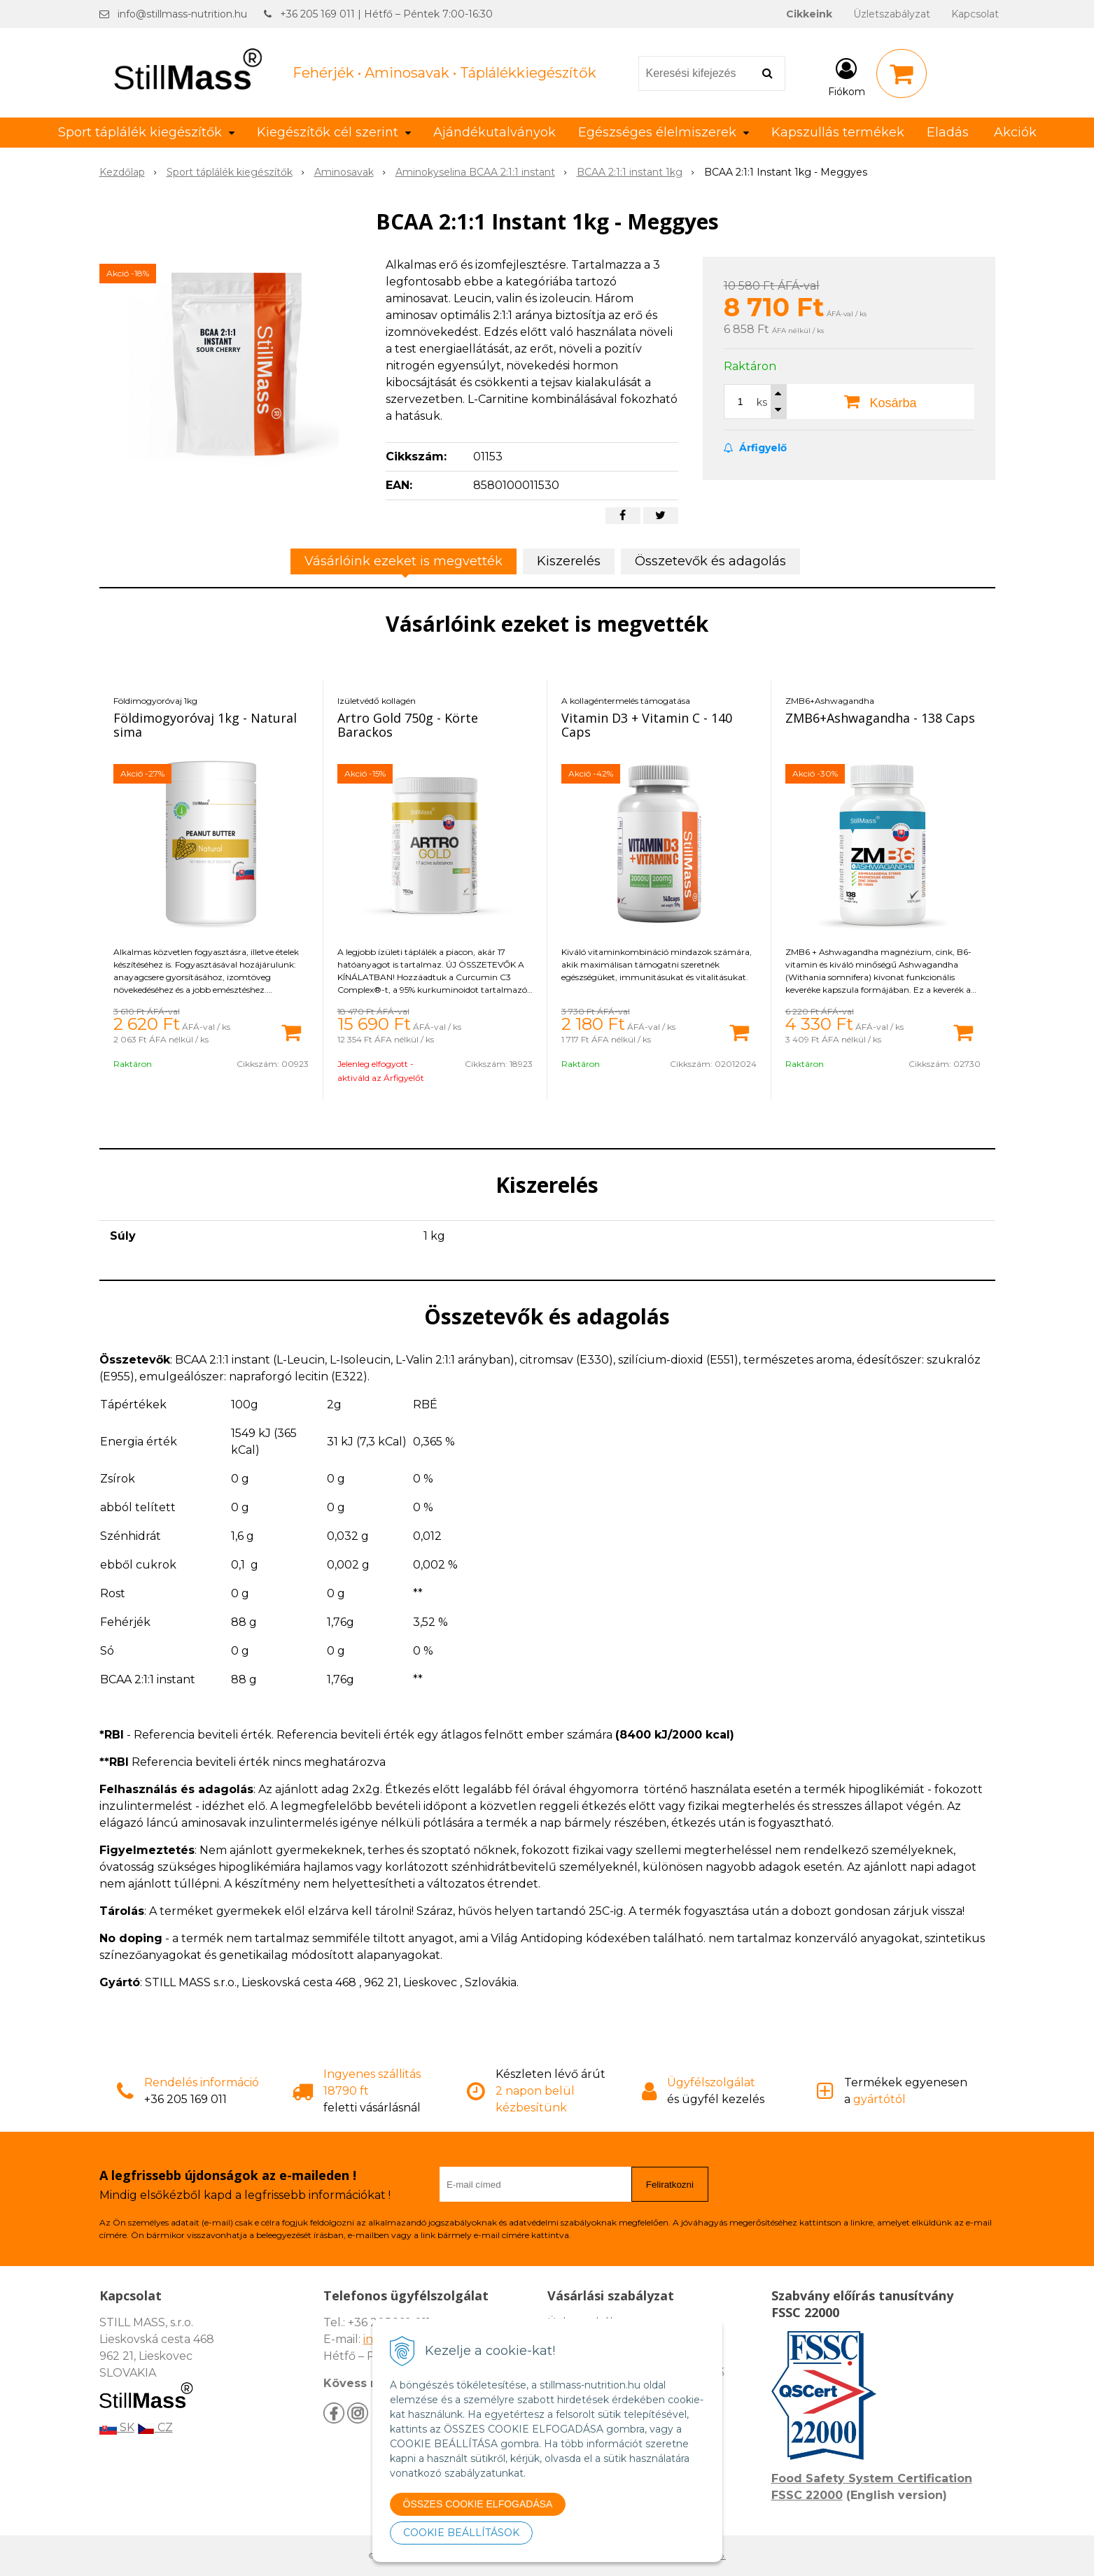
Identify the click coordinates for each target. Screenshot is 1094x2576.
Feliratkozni (670, 2184)
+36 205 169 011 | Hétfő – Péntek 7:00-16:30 (386, 14)
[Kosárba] (291, 1031)
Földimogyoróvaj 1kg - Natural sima (205, 724)
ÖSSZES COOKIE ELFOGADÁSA (478, 2504)
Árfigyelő (755, 447)
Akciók (1015, 132)
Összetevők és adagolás (710, 561)
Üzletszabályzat (891, 14)
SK (116, 2427)
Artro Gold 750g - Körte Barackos (407, 724)
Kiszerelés (569, 561)
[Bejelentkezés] (846, 76)
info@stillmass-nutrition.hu (182, 14)
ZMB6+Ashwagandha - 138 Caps (880, 717)
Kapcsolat (975, 14)
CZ (155, 2427)
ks (762, 402)
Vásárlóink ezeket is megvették (403, 561)
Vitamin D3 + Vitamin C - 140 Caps (646, 724)
